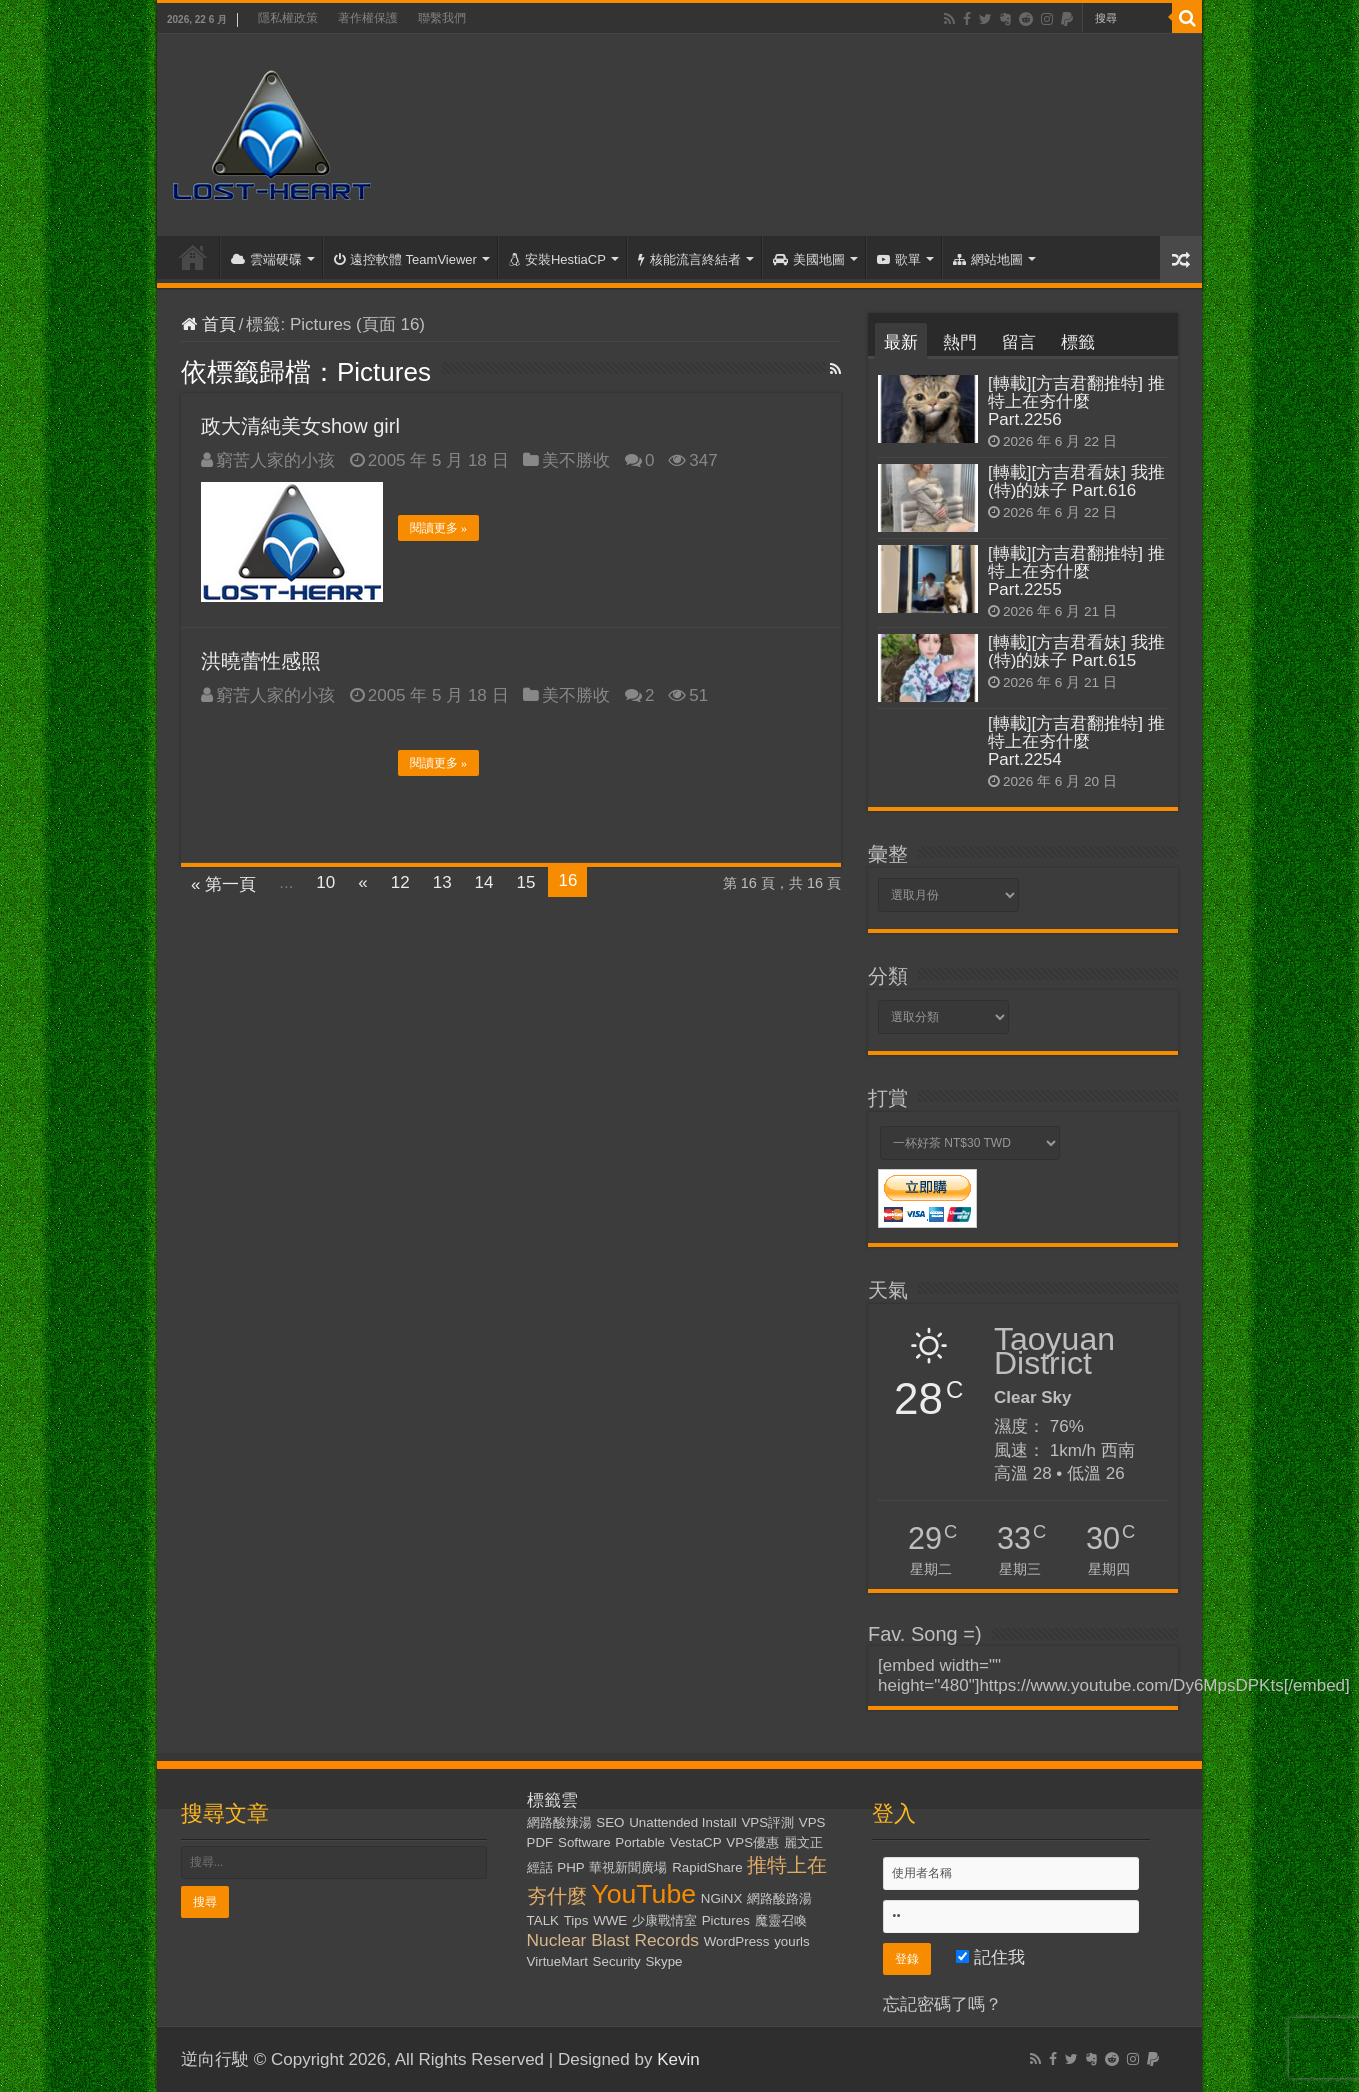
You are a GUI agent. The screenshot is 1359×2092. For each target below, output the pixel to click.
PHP (570, 1867)
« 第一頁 (223, 884)
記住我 (990, 1957)
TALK (543, 1920)
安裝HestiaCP (557, 259)
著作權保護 (368, 18)
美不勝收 (576, 460)
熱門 (960, 342)
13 (442, 882)
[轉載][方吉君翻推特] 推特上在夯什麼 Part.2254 (1076, 741)
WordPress (737, 1941)
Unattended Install (682, 1822)
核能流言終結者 (689, 259)
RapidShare (707, 1867)
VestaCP (696, 1842)
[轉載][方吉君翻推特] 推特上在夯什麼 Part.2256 (1076, 401)
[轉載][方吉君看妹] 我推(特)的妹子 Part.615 (1076, 651)
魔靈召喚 (781, 1920)
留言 (1019, 342)
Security (617, 1961)
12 (400, 882)
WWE (610, 1920)
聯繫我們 (442, 18)
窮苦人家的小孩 (275, 460)
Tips (576, 1920)
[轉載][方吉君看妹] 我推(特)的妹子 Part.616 (1076, 481)
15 (526, 882)
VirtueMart (557, 1961)
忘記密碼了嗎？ (942, 2004)
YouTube (643, 1894)
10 (325, 882)
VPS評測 (767, 1822)
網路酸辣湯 (559, 1822)
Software (584, 1842)
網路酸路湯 (779, 1898)
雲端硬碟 (266, 259)
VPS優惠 (752, 1842)
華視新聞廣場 (628, 1867)
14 (484, 882)
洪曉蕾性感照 (261, 661)
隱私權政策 (288, 18)
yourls (792, 1941)
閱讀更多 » (438, 528)
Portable (640, 1842)
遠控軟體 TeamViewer (405, 259)
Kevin (678, 2059)
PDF (540, 1842)
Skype (663, 1961)
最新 (901, 342)
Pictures (726, 1920)
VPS (812, 1822)
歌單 (899, 259)
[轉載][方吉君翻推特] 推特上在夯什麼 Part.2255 (1076, 571)
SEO (610, 1822)
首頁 (193, 257)
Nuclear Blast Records (613, 1940)
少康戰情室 (664, 1920)
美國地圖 (809, 259)
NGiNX (721, 1898)
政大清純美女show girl (300, 426)
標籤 (1078, 342)
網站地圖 (988, 259)
